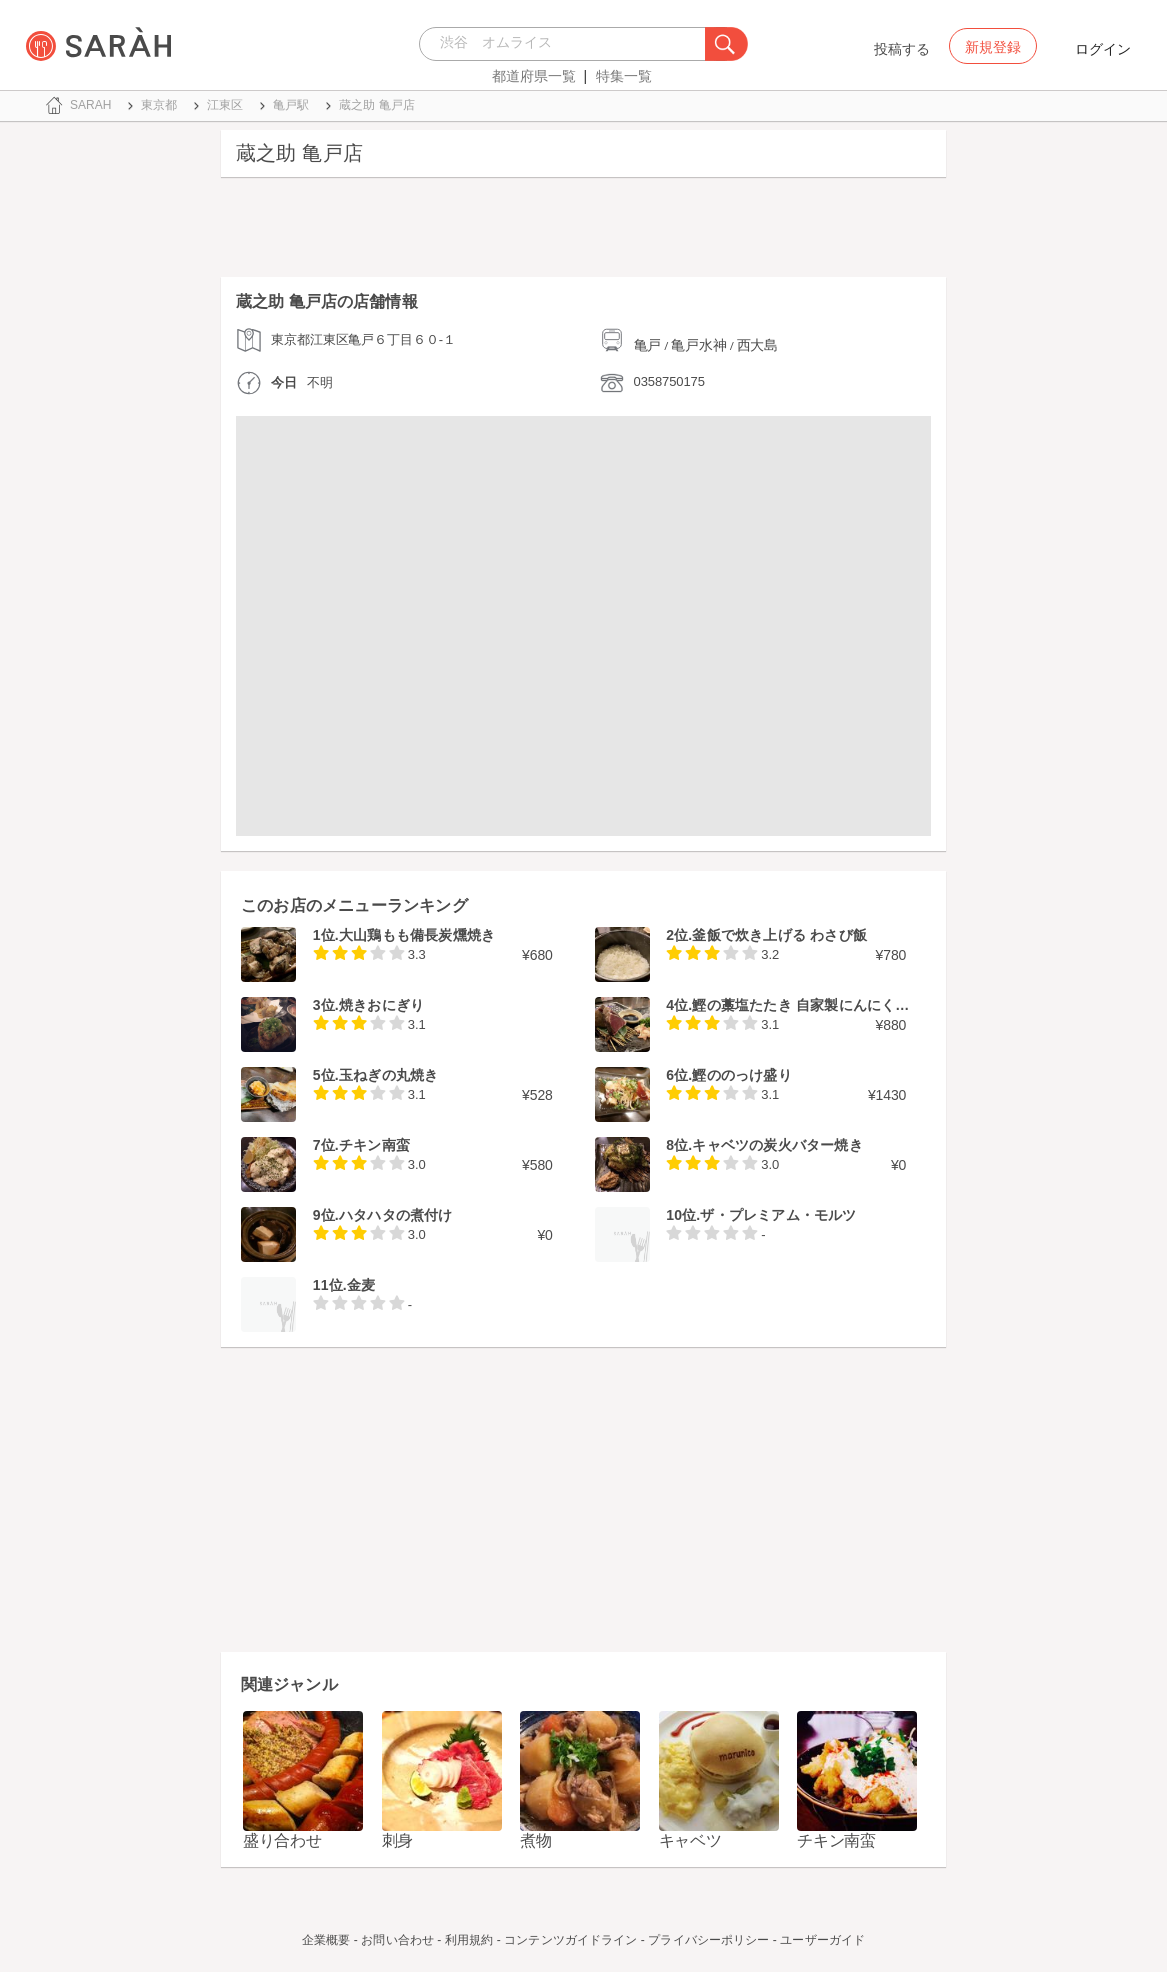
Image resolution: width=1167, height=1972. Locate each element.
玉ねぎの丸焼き (388, 1075)
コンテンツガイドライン (570, 1940)
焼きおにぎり (381, 1005)
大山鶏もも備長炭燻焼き (417, 935)
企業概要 (326, 1940)
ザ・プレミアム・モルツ (778, 1215)
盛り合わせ (282, 1840)
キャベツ (690, 1840)
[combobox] (567, 44)
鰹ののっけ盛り (741, 1075)
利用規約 (469, 1940)
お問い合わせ (397, 1940)
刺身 (397, 1840)
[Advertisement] (583, 232)
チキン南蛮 (374, 1145)
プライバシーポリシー (708, 1940)
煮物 (535, 1840)
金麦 (361, 1285)
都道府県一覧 (534, 76)
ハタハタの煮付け (396, 1215)
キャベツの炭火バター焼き (777, 1145)
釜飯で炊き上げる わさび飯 (779, 935)
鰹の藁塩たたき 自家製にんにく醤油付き (822, 1005)
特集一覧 (624, 76)
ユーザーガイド (822, 1940)
